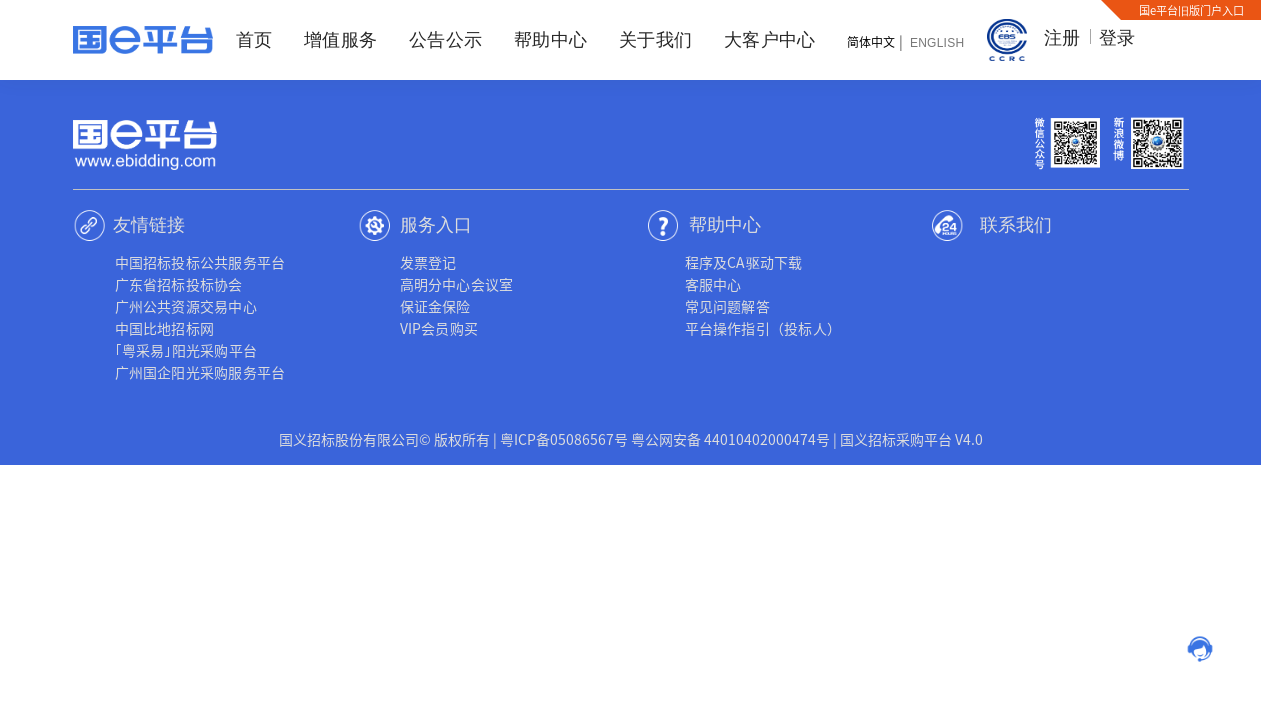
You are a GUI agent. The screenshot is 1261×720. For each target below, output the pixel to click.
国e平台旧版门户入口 (1191, 10)
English (937, 43)
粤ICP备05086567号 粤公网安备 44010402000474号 (665, 439)
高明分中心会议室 (457, 284)
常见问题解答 (727, 306)
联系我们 (1016, 225)
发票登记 (428, 262)
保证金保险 (435, 306)
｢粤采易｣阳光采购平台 (186, 350)
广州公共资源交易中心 (186, 306)
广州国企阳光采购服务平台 (200, 372)
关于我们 (655, 40)
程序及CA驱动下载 (744, 262)
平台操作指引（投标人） (763, 328)
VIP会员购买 (439, 328)
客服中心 (713, 284)
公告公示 (445, 40)
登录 (1117, 38)
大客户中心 (769, 40)
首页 (254, 40)
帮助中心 (550, 40)
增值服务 (340, 40)
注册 (1062, 38)
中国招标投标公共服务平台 (200, 262)
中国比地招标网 (165, 328)
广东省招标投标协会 (179, 284)
